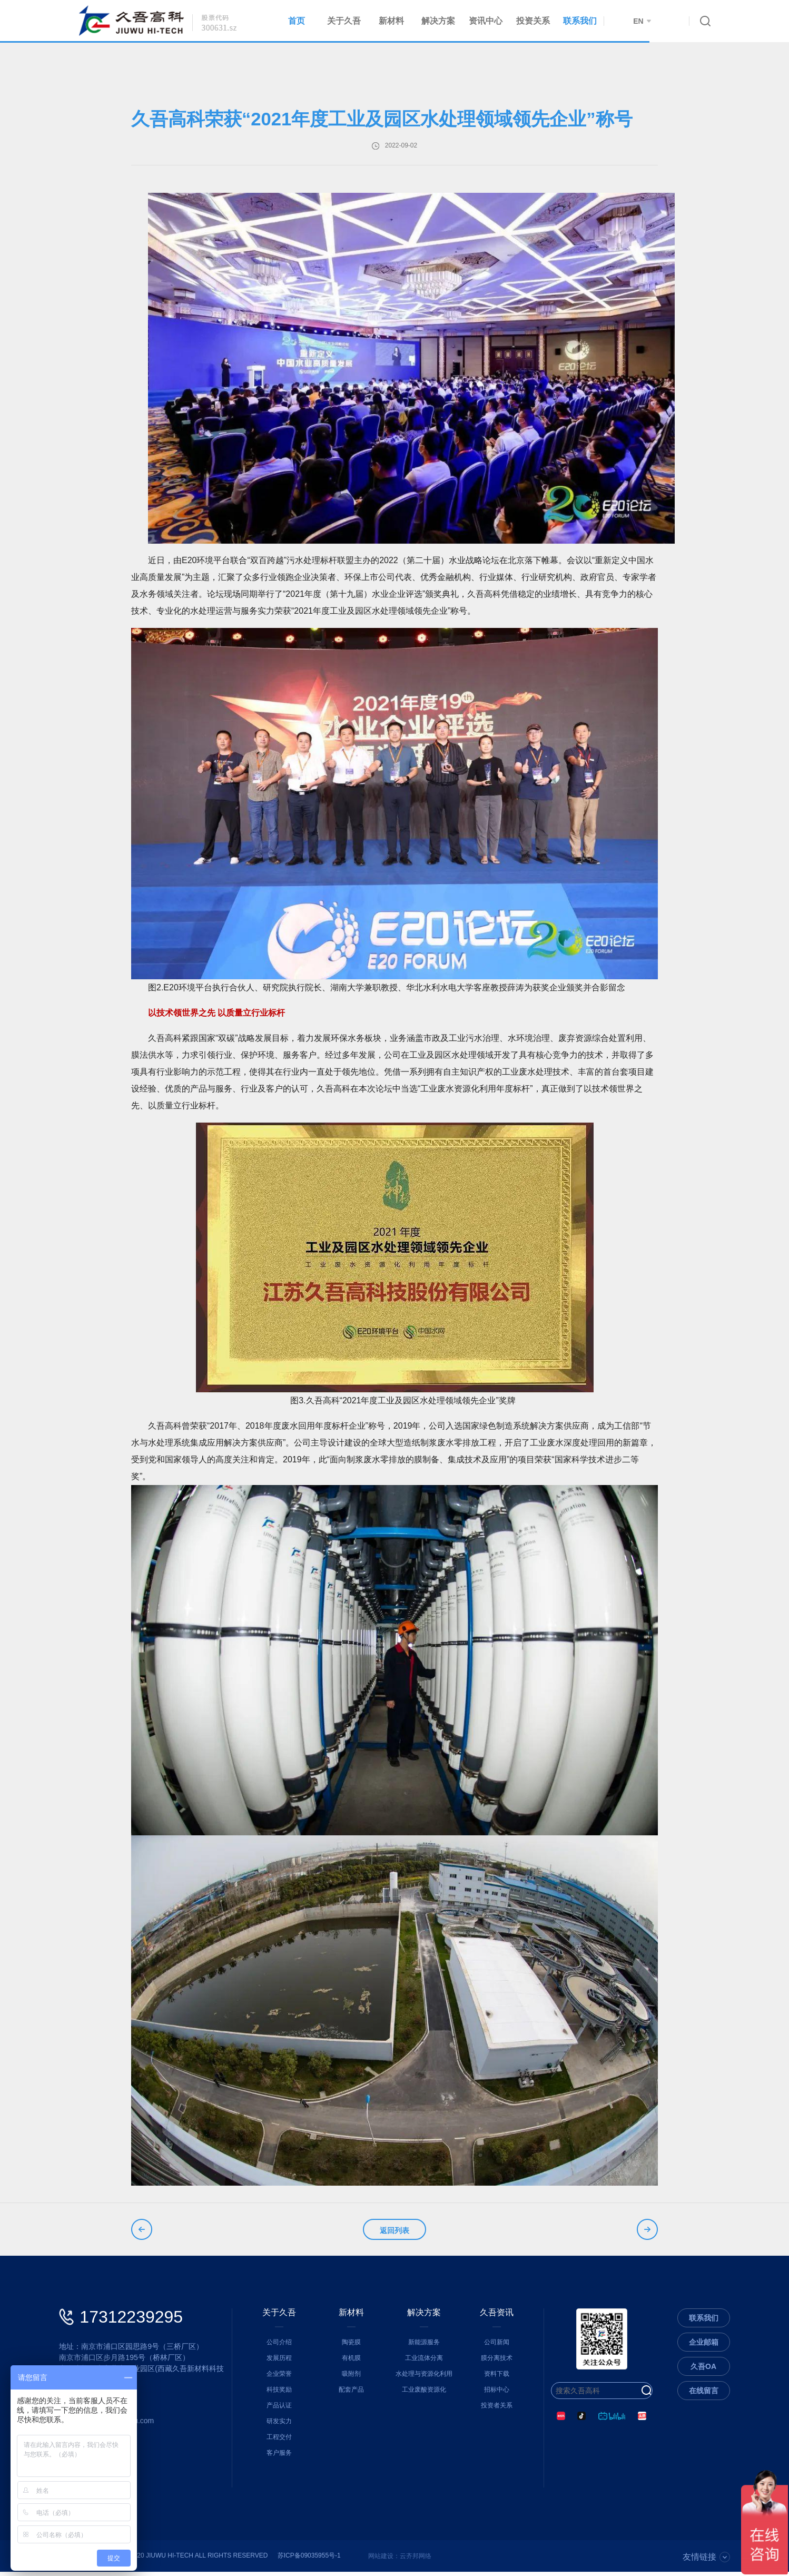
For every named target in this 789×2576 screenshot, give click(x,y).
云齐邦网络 (415, 2560)
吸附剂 (351, 2378)
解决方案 (438, 20)
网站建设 (380, 2560)
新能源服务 (424, 2346)
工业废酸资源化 (424, 2394)
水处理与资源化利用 (424, 2378)
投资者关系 (496, 2409)
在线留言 (703, 2395)
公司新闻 (496, 2346)
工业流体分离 (424, 2362)
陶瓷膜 (351, 2346)
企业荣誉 (279, 2378)
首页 (296, 20)
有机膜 (351, 2362)
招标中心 (496, 2394)
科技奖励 (279, 2394)
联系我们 (580, 20)
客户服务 (279, 2457)
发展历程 (279, 2362)
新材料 (391, 20)
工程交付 (279, 2441)
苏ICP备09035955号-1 (309, 2560)
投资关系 (533, 20)
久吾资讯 (497, 2317)
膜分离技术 (496, 2362)
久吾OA (703, 2370)
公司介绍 (279, 2346)
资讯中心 (485, 20)
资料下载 (496, 2378)
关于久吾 (344, 20)
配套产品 (351, 2394)
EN (642, 21)
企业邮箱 (703, 2346)
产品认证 (279, 2409)
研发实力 (279, 2425)
